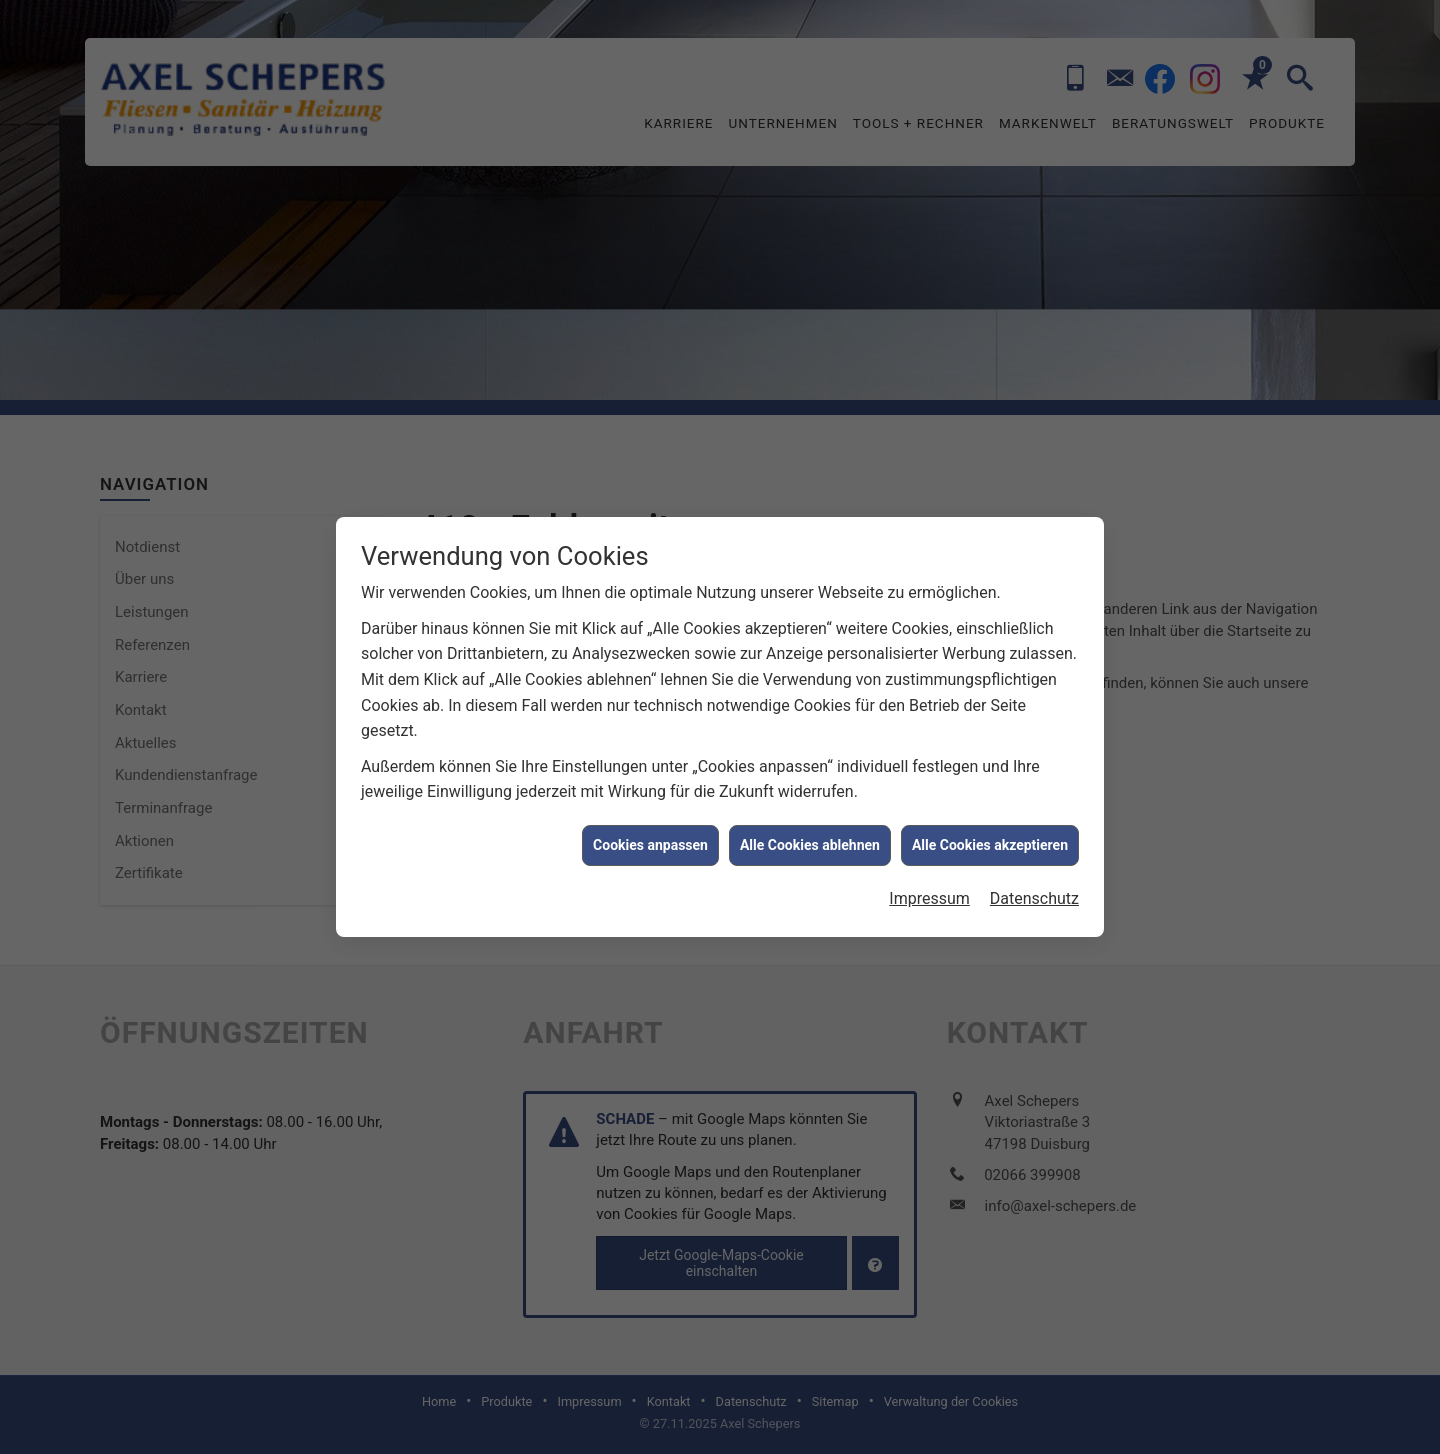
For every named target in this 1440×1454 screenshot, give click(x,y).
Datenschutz (1034, 884)
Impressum (929, 884)
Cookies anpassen (650, 830)
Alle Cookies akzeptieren (990, 830)
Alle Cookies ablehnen (810, 830)
